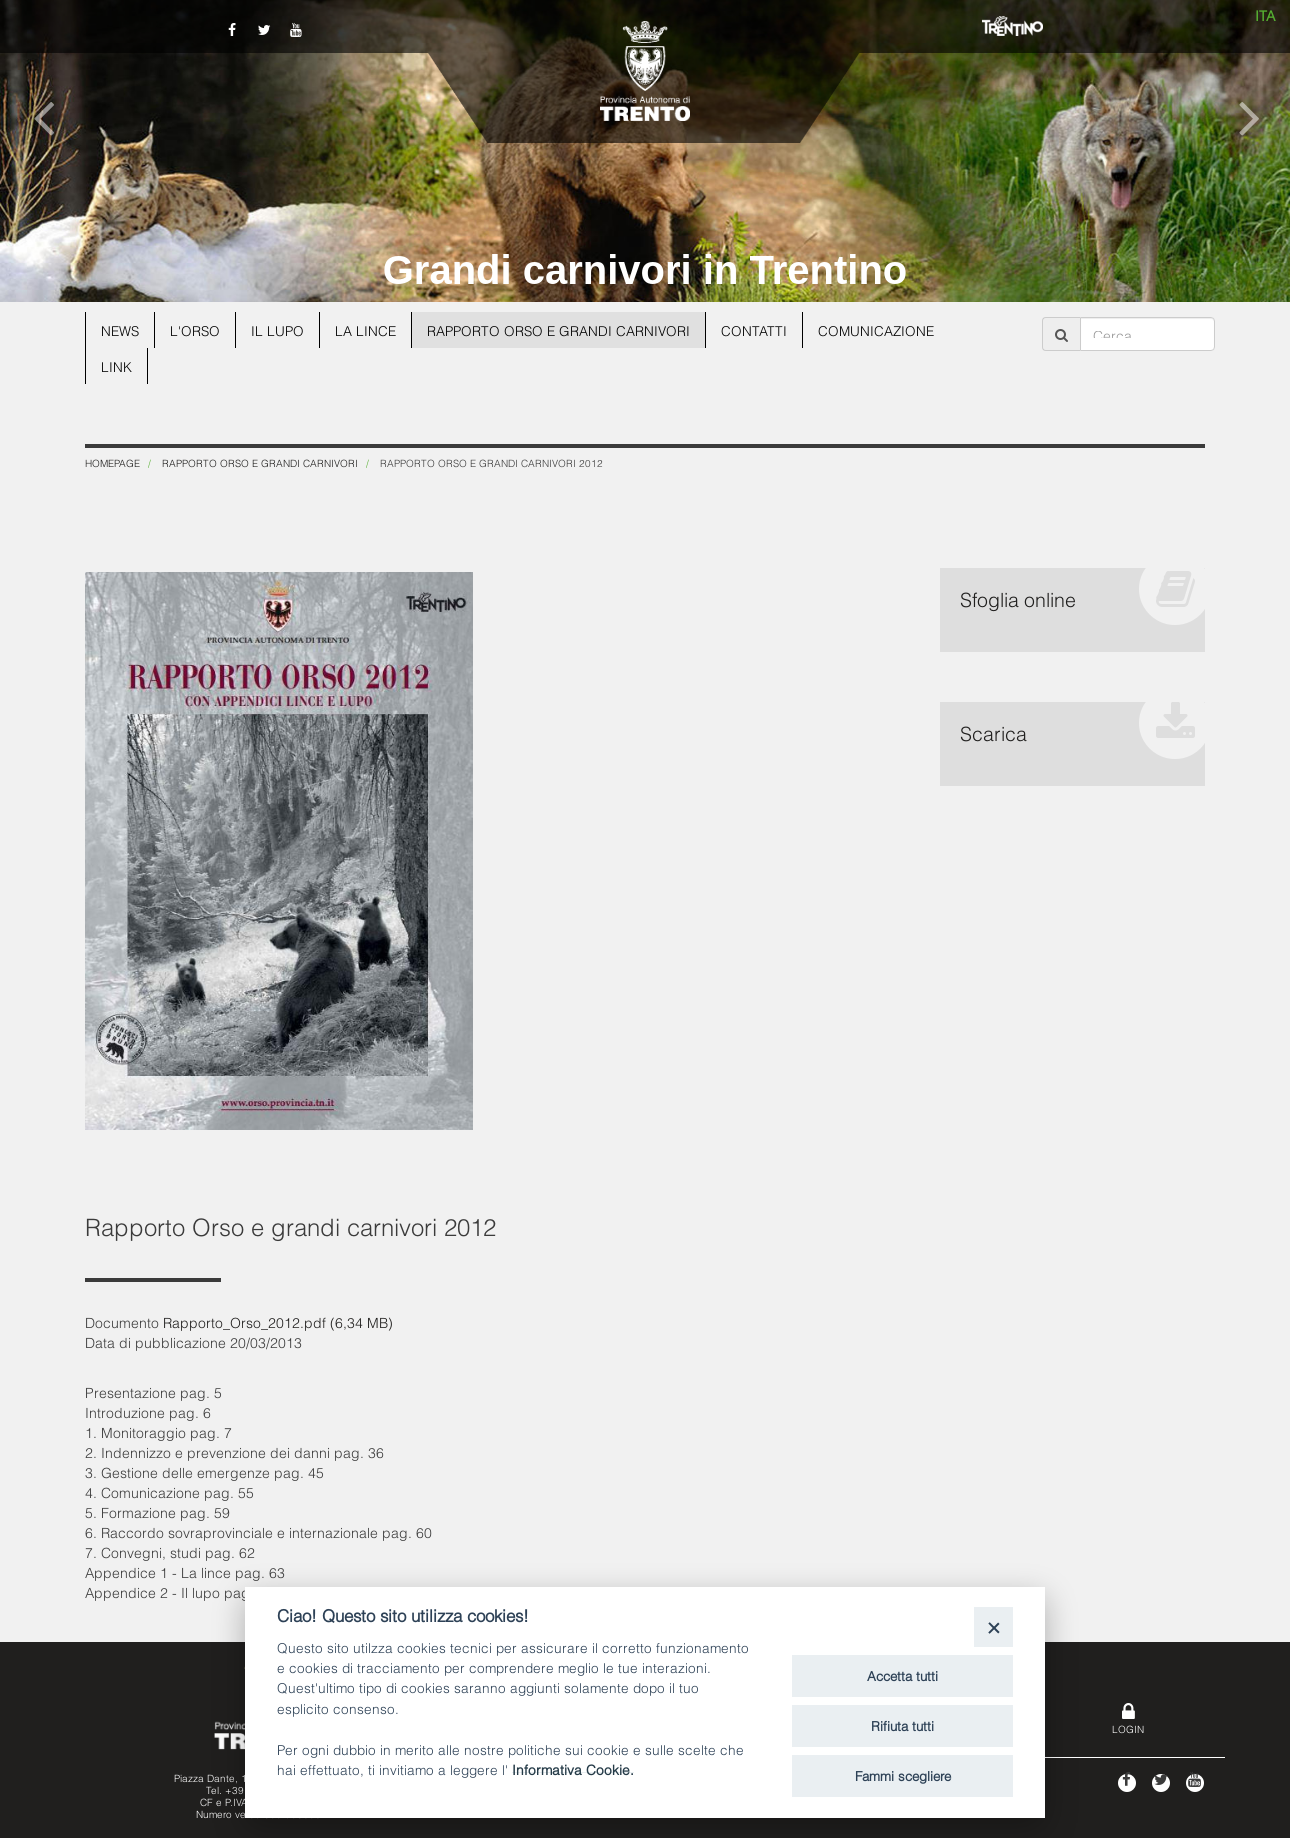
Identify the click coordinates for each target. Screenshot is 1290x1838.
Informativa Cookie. (573, 1768)
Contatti (764, 329)
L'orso (197, 329)
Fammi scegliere (903, 1775)
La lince (370, 329)
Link (116, 365)
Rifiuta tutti (902, 1725)
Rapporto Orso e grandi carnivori (566, 329)
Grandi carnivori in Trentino (645, 270)
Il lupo (281, 329)
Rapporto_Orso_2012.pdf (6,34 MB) (278, 1321)
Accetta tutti (902, 1675)
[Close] (993, 1626)
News (121, 329)
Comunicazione (887, 329)
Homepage (112, 462)
